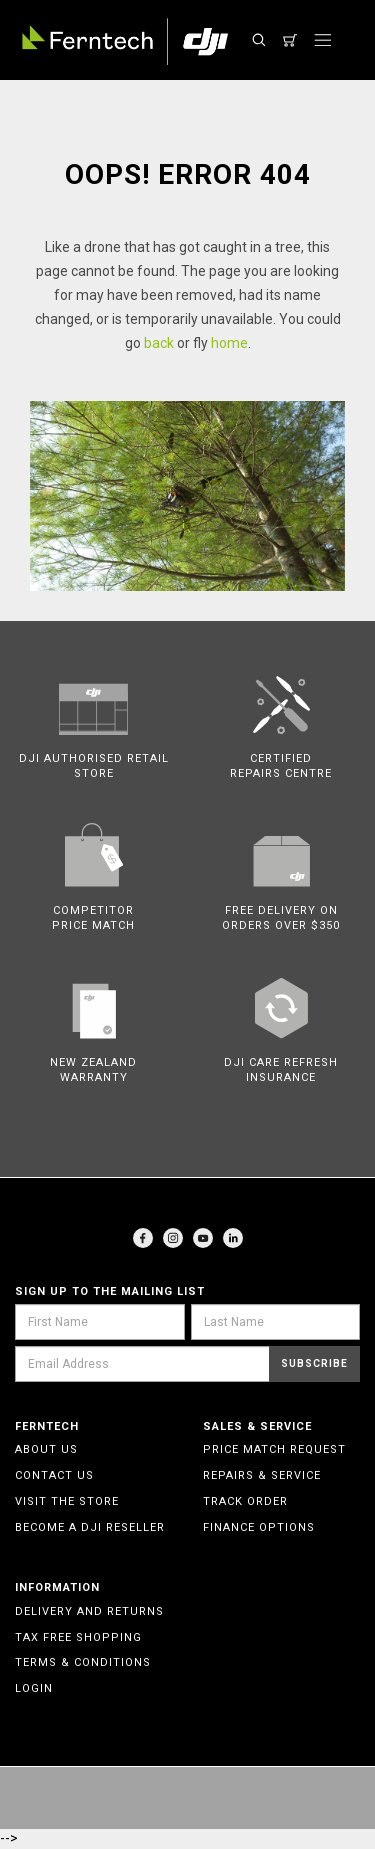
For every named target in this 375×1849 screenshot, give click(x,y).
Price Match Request (274, 1449)
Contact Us (54, 1475)
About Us (46, 1449)
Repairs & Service (262, 1475)
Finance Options (259, 1527)
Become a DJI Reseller (90, 1527)
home (229, 343)
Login (34, 1688)
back (159, 343)
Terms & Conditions (83, 1662)
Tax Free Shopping (78, 1637)
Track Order (245, 1501)
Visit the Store (67, 1501)
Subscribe (314, 1363)
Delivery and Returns (89, 1611)
